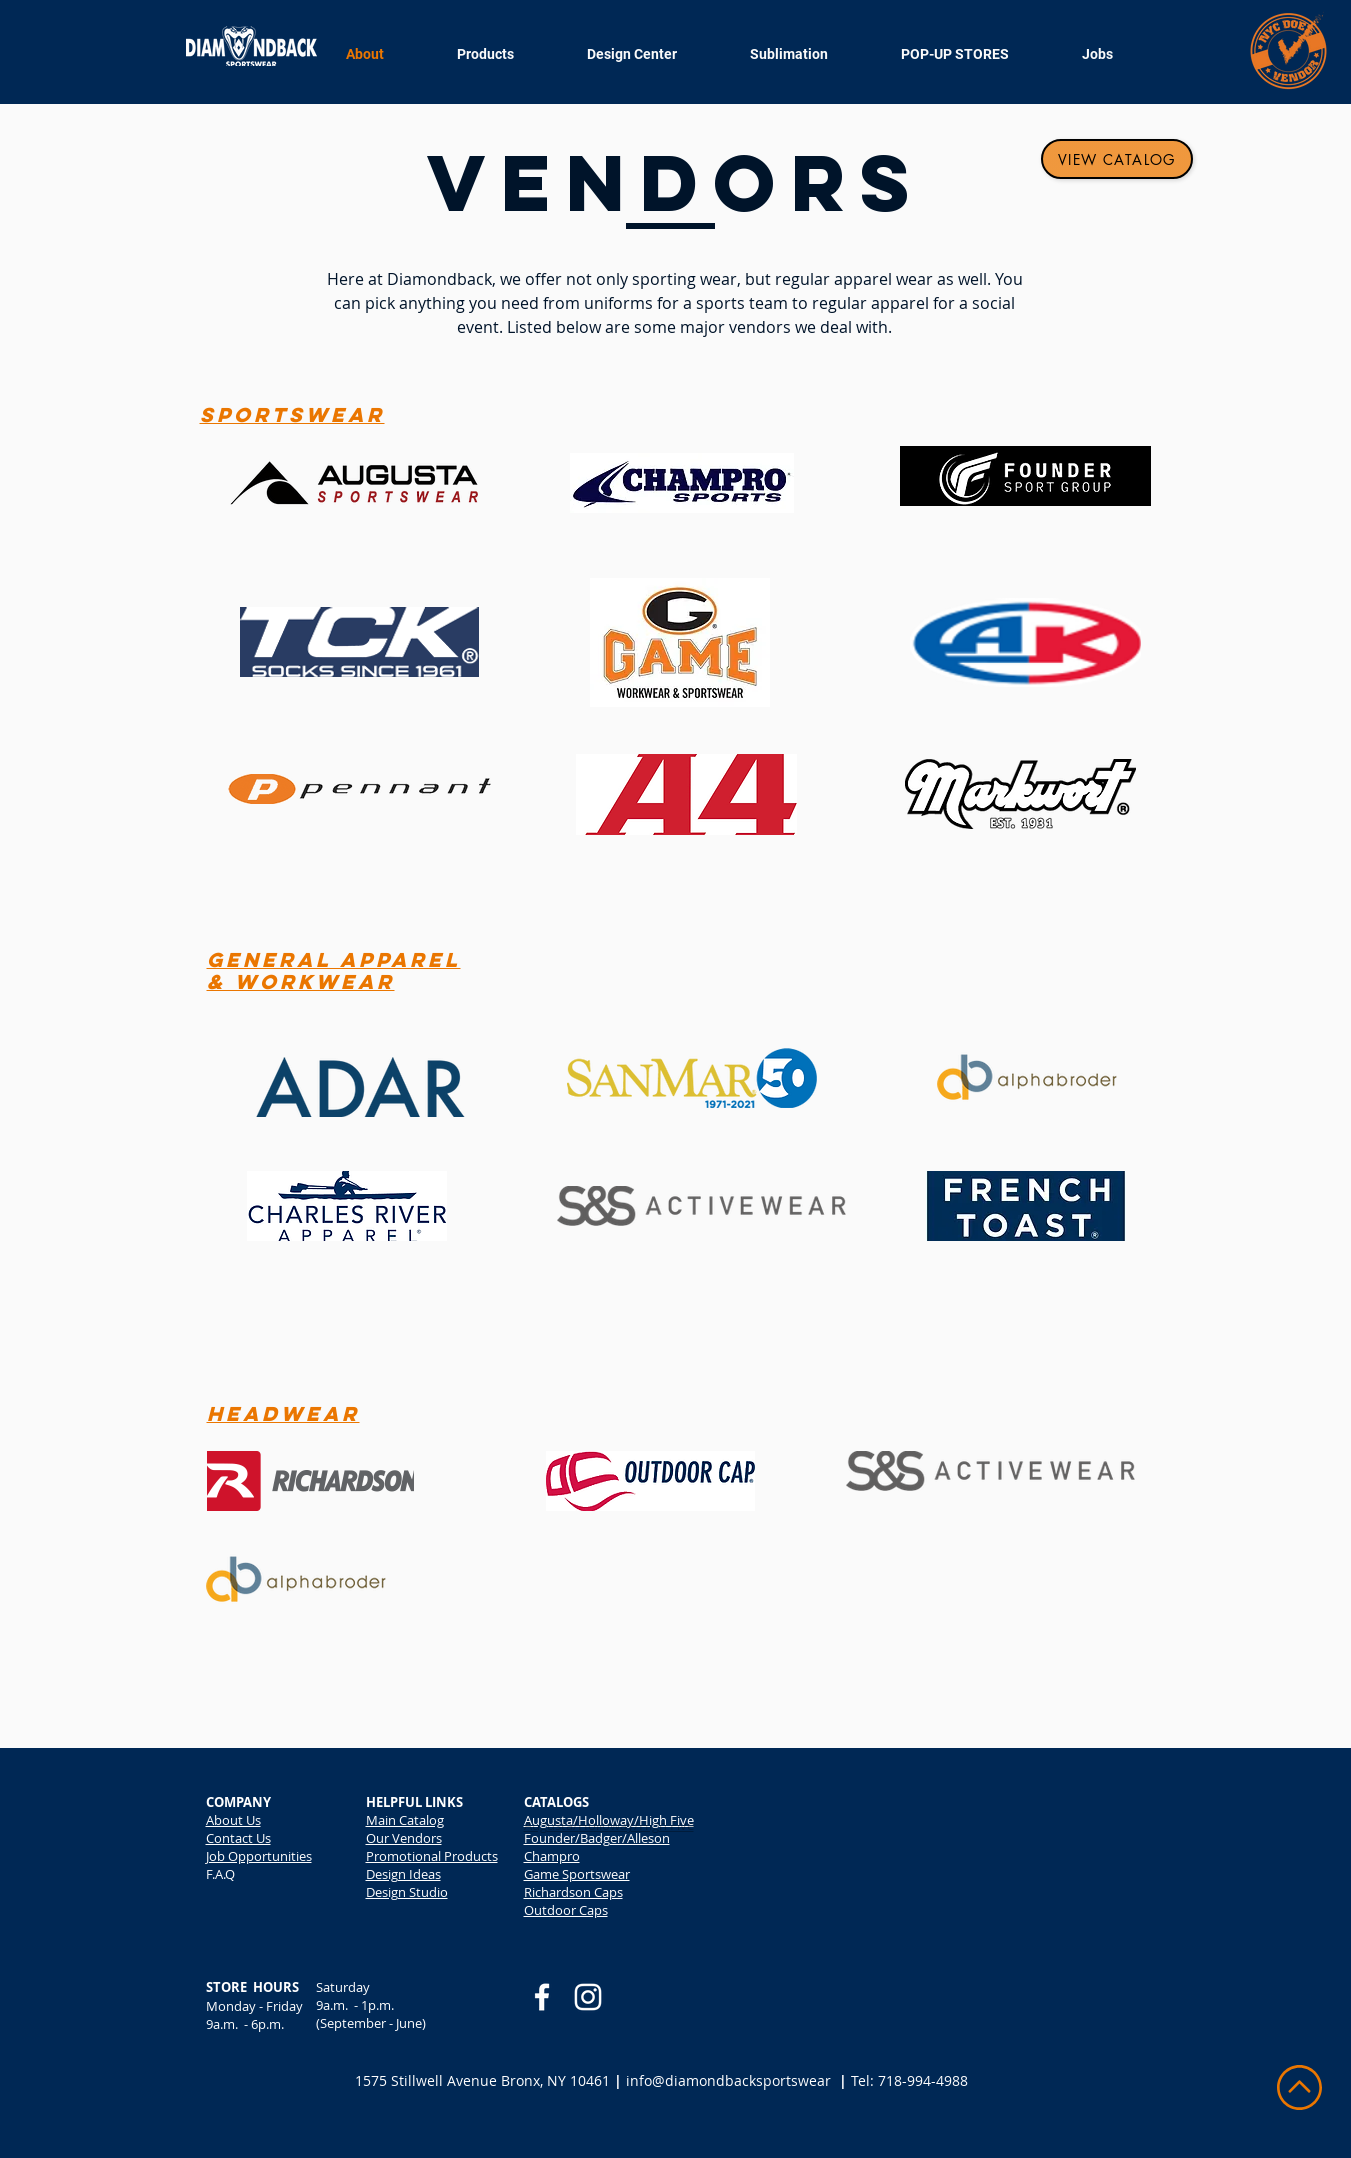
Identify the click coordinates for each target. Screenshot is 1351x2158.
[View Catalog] (1117, 159)
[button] (805, 54)
